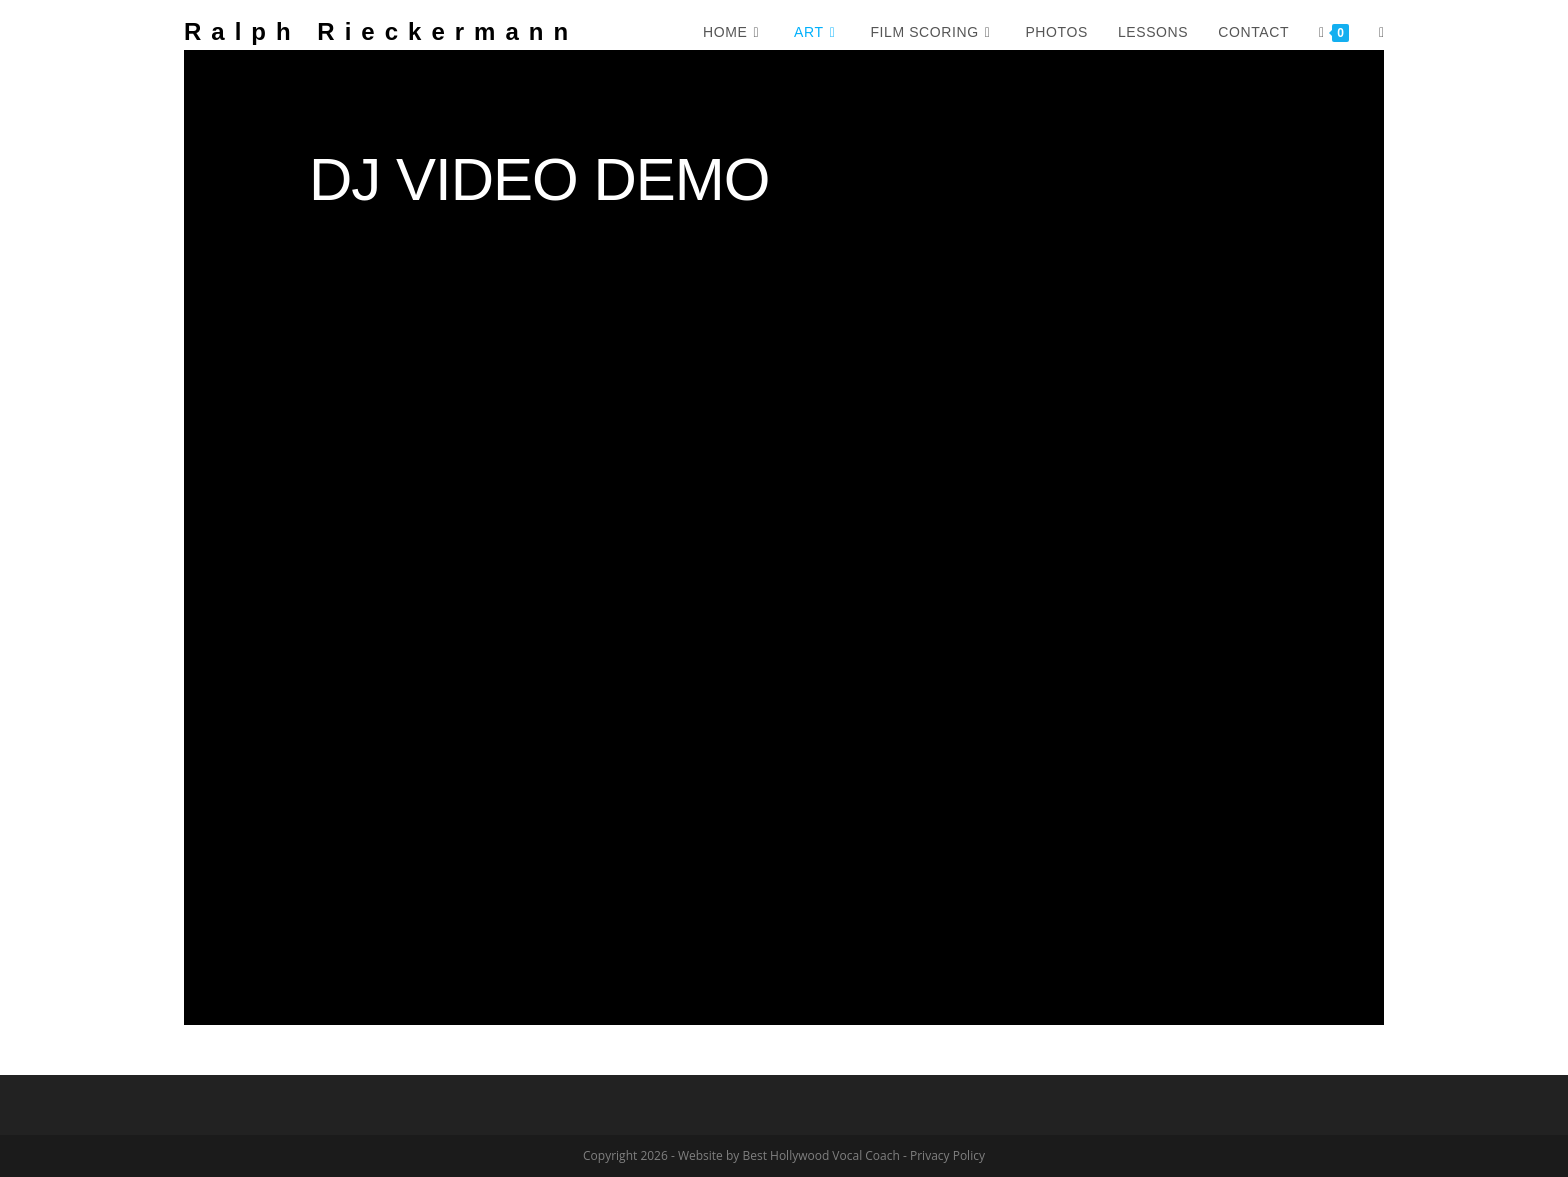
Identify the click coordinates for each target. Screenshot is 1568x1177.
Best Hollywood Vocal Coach (820, 1155)
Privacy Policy (947, 1155)
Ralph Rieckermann (381, 31)
